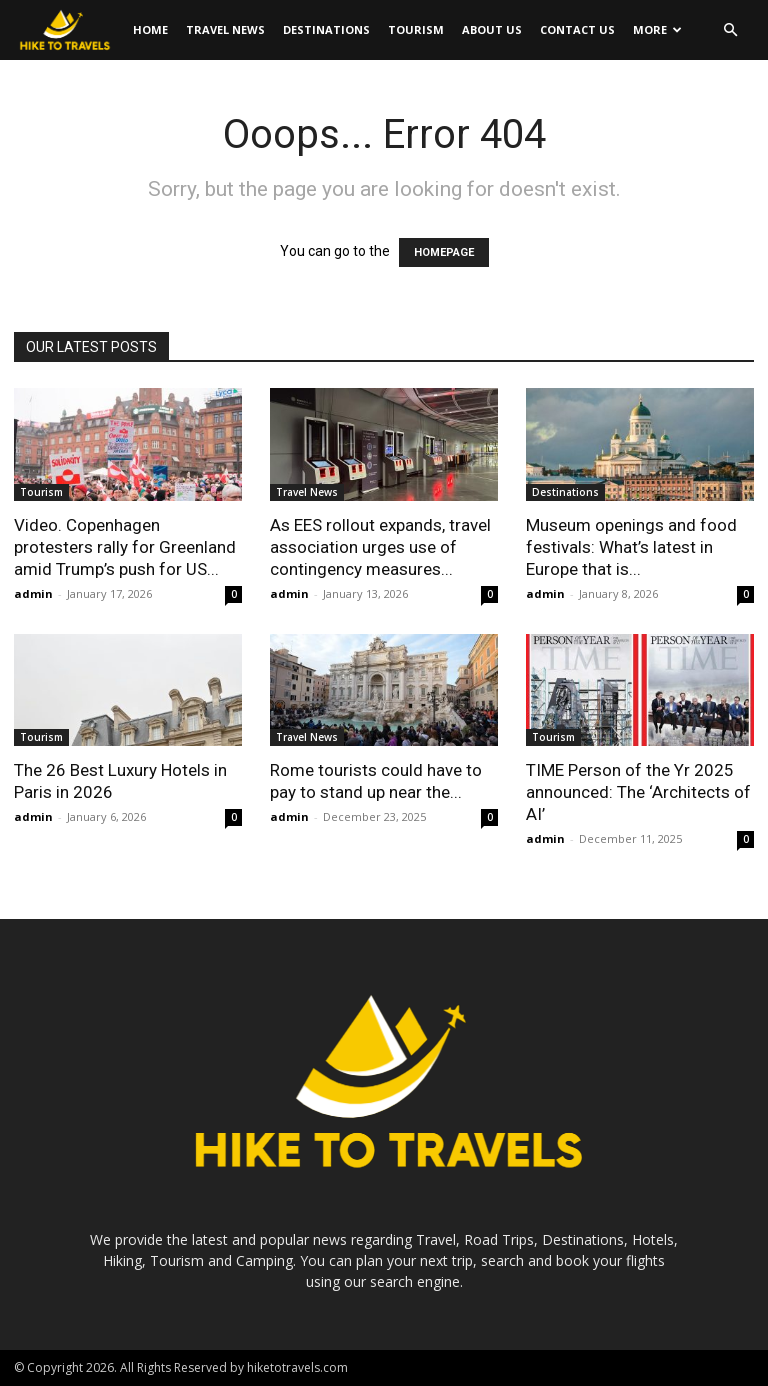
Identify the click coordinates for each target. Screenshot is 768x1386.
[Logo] (69, 30)
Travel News (225, 29)
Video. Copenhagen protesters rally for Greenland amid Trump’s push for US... (125, 547)
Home (150, 29)
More (657, 29)
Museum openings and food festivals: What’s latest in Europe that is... (631, 547)
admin (33, 593)
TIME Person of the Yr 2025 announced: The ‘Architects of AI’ (638, 792)
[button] (730, 30)
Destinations (326, 29)
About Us (492, 29)
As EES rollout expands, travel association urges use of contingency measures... (380, 547)
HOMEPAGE (444, 252)
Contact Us (577, 29)
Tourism (416, 29)
